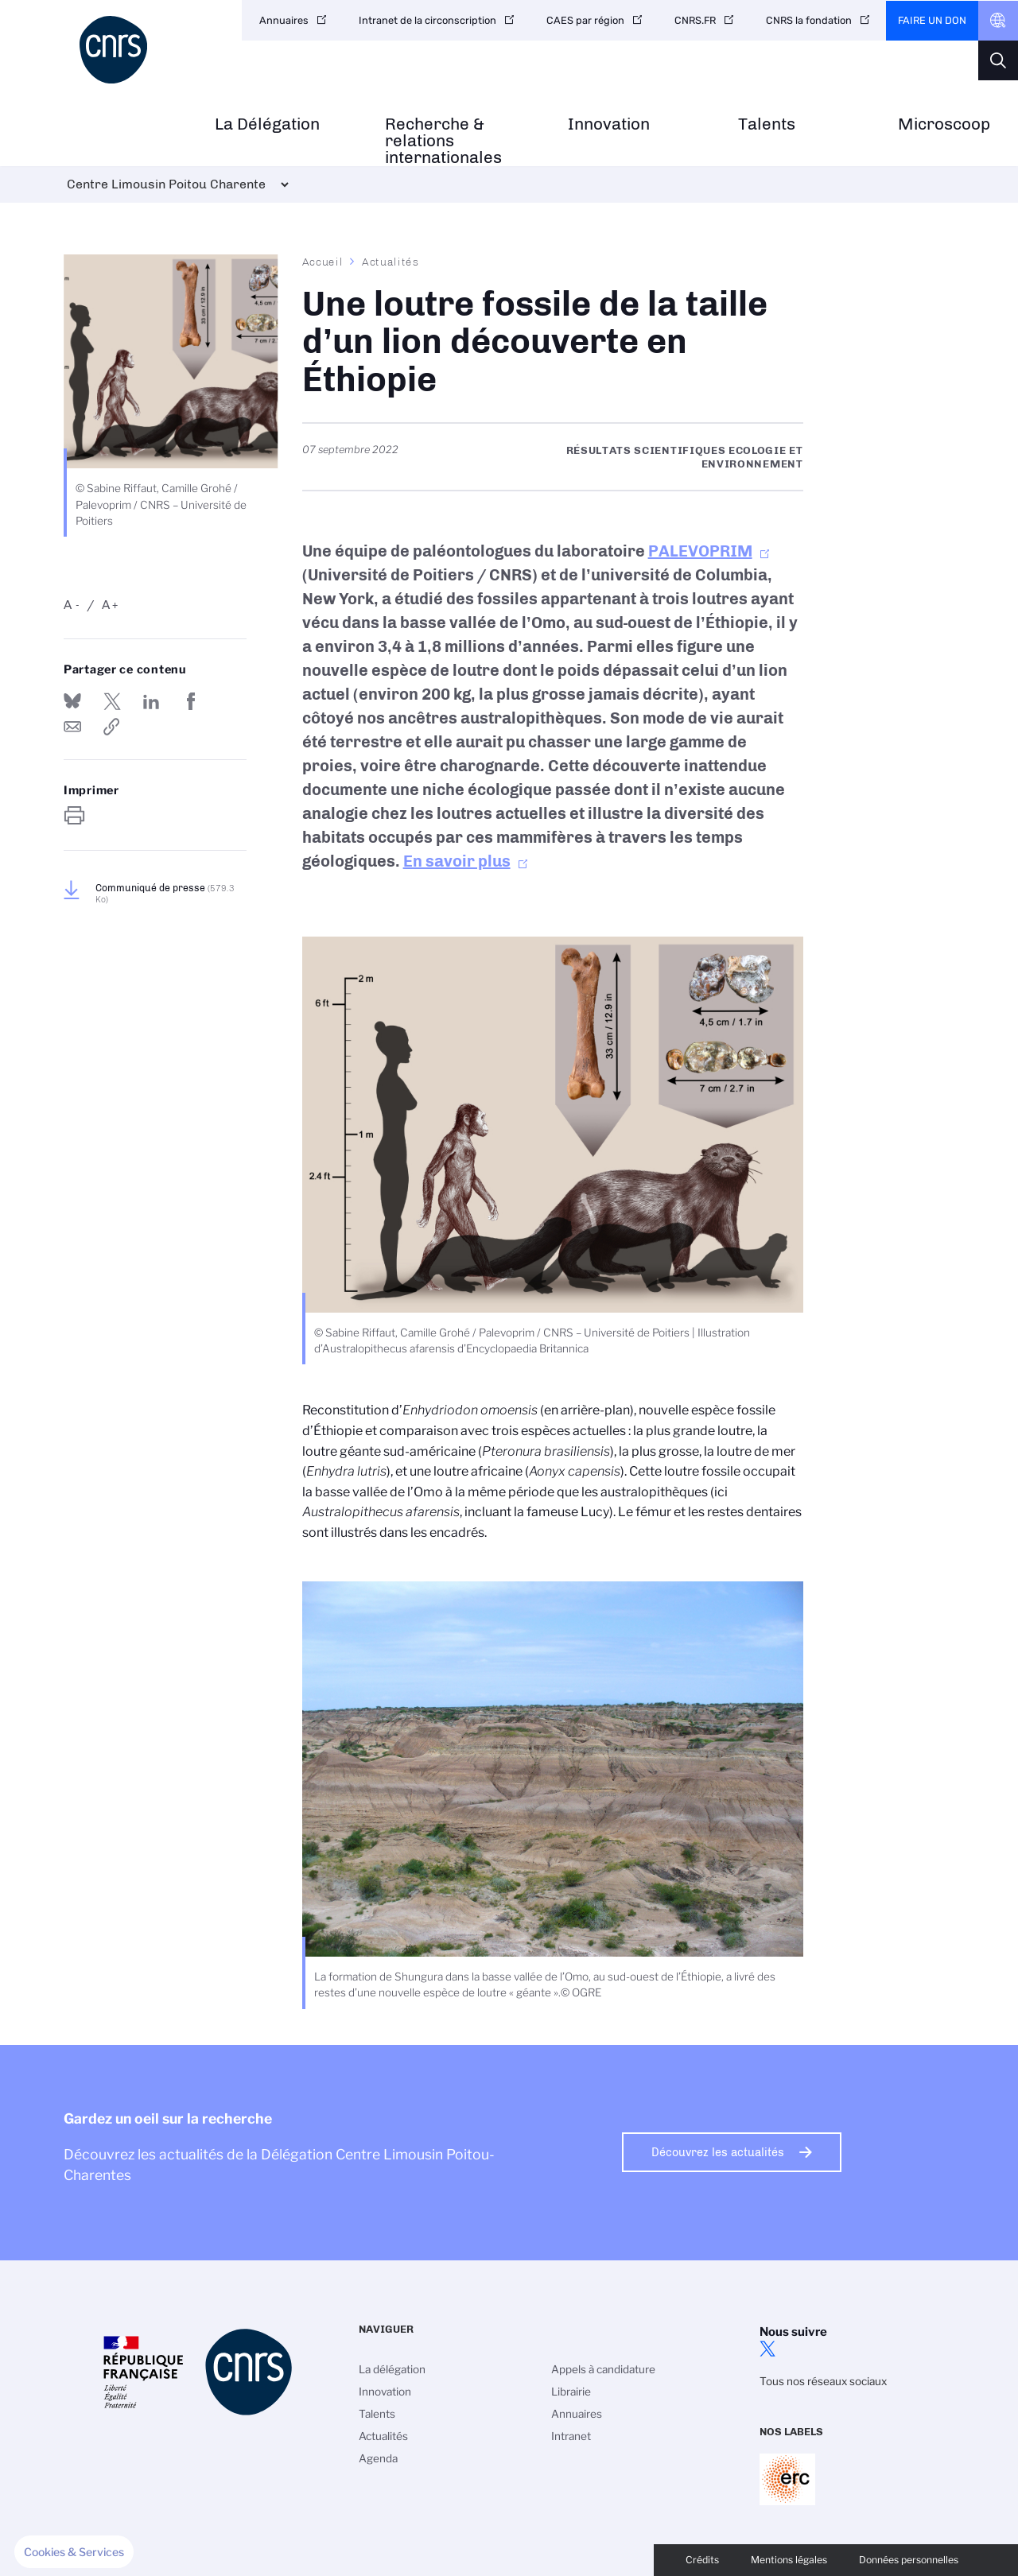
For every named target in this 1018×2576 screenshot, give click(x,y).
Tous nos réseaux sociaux (823, 2381)
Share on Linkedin (151, 701)
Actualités (390, 261)
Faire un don (932, 20)
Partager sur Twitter (112, 701)
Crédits (702, 2560)
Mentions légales (789, 2560)
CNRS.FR (695, 20)
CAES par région (585, 20)
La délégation (392, 2369)
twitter (767, 2349)
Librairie (571, 2391)
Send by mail (72, 726)
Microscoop (944, 124)
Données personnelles (908, 2560)
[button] (74, 2552)
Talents (766, 124)
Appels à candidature (603, 2369)
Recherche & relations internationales (443, 140)
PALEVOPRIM (700, 551)
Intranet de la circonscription (427, 20)
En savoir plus (457, 861)
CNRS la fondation (809, 20)
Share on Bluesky (72, 701)
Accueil (323, 261)
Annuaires (284, 20)
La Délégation (267, 124)
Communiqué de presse (165, 894)
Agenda (378, 2458)
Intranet (571, 2436)
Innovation (609, 124)
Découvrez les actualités (717, 2152)
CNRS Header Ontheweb (998, 21)
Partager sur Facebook (191, 701)
